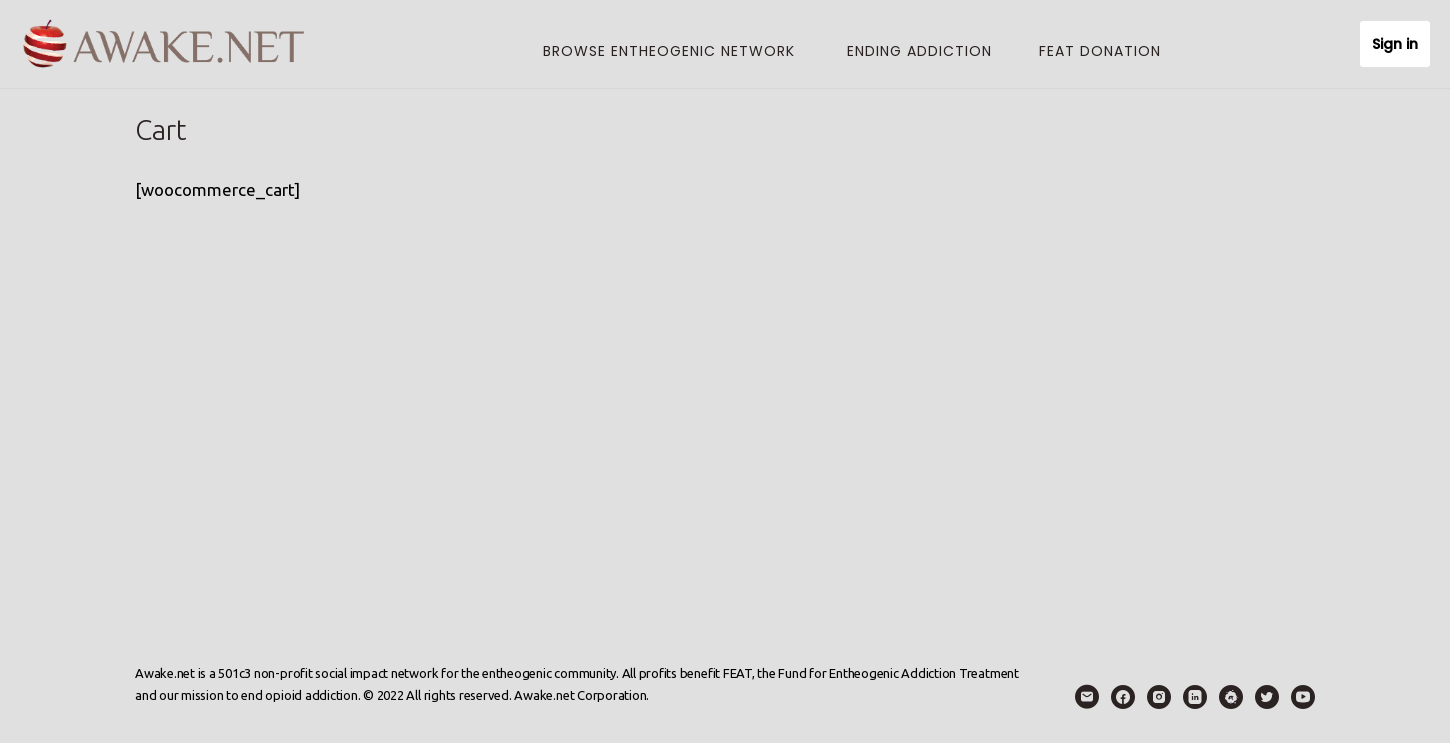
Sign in (1395, 44)
